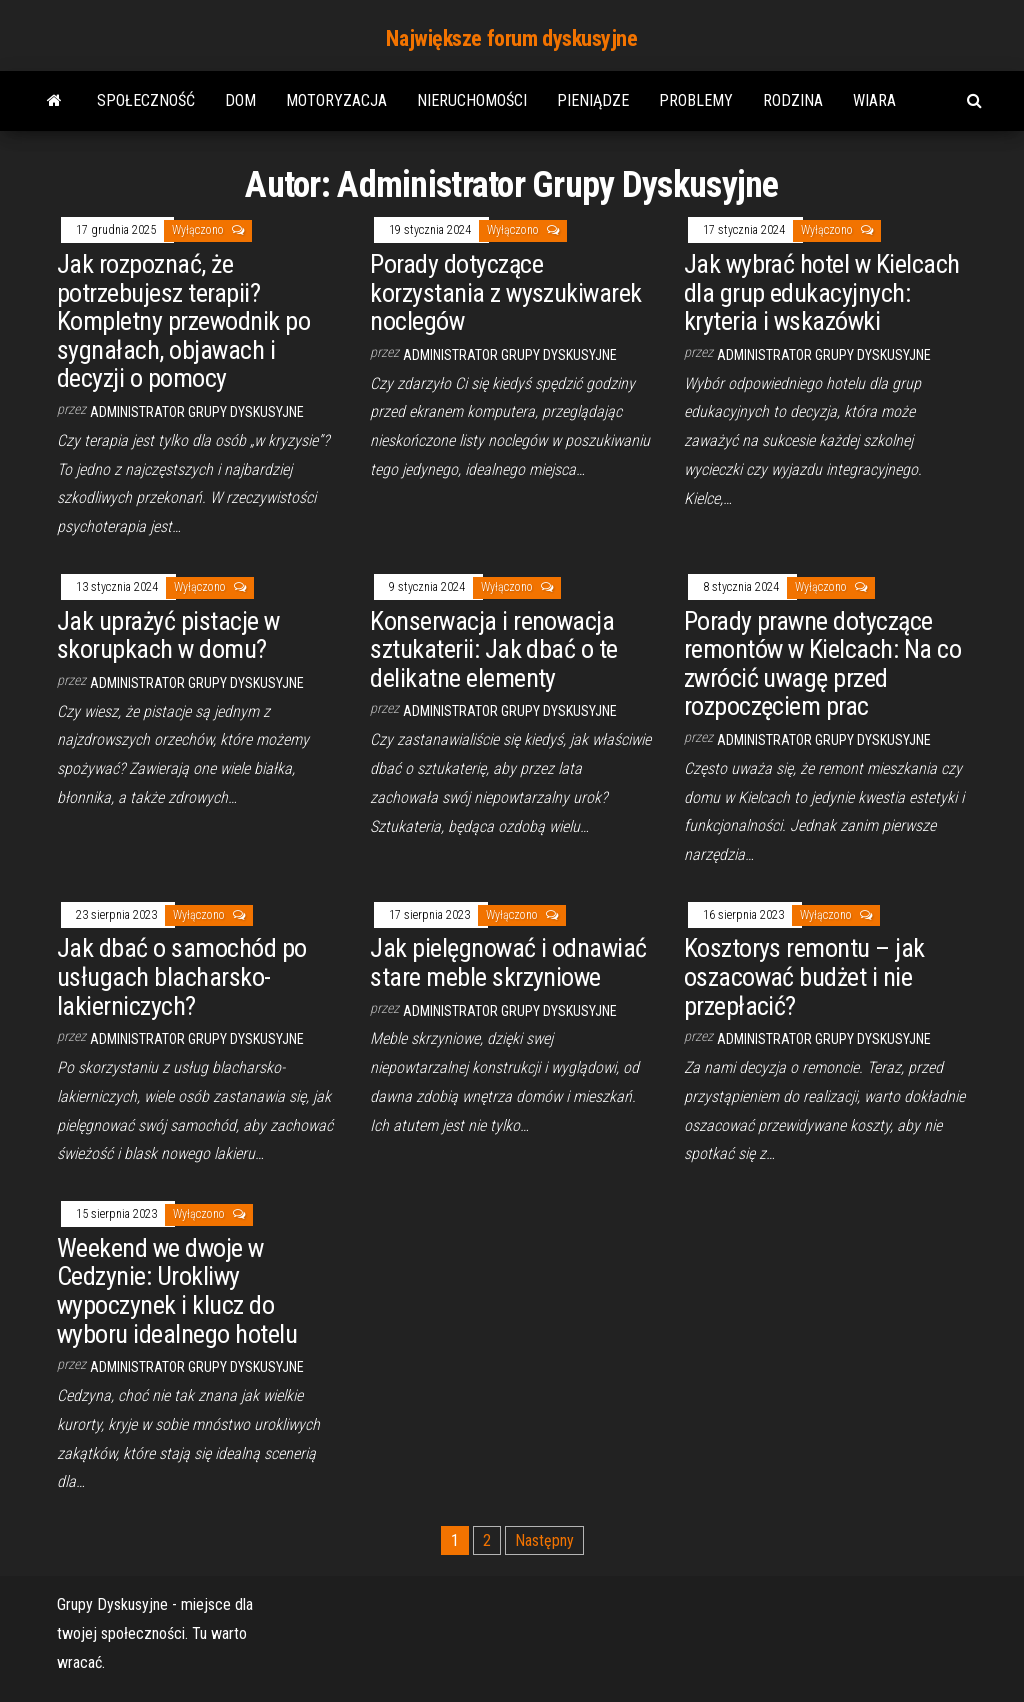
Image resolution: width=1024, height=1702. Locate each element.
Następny (544, 1540)
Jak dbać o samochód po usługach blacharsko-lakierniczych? (182, 976)
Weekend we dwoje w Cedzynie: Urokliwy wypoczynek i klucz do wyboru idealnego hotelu (177, 1291)
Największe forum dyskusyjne (511, 38)
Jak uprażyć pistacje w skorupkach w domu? (168, 635)
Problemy (696, 100)
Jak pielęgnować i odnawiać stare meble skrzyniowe (508, 962)
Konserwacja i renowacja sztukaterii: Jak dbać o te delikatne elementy (493, 649)
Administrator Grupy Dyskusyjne (197, 412)
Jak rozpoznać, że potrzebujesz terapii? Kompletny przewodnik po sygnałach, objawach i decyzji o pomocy (183, 321)
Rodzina (793, 100)
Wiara (874, 100)
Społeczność (146, 100)
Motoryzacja (336, 100)
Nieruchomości (472, 100)
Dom (240, 100)
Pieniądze (593, 100)
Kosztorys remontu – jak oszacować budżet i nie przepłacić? (804, 976)
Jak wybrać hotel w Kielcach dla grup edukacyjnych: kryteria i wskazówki (822, 292)
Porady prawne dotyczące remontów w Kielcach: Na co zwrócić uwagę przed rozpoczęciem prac (822, 664)
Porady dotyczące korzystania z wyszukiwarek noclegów (505, 292)
